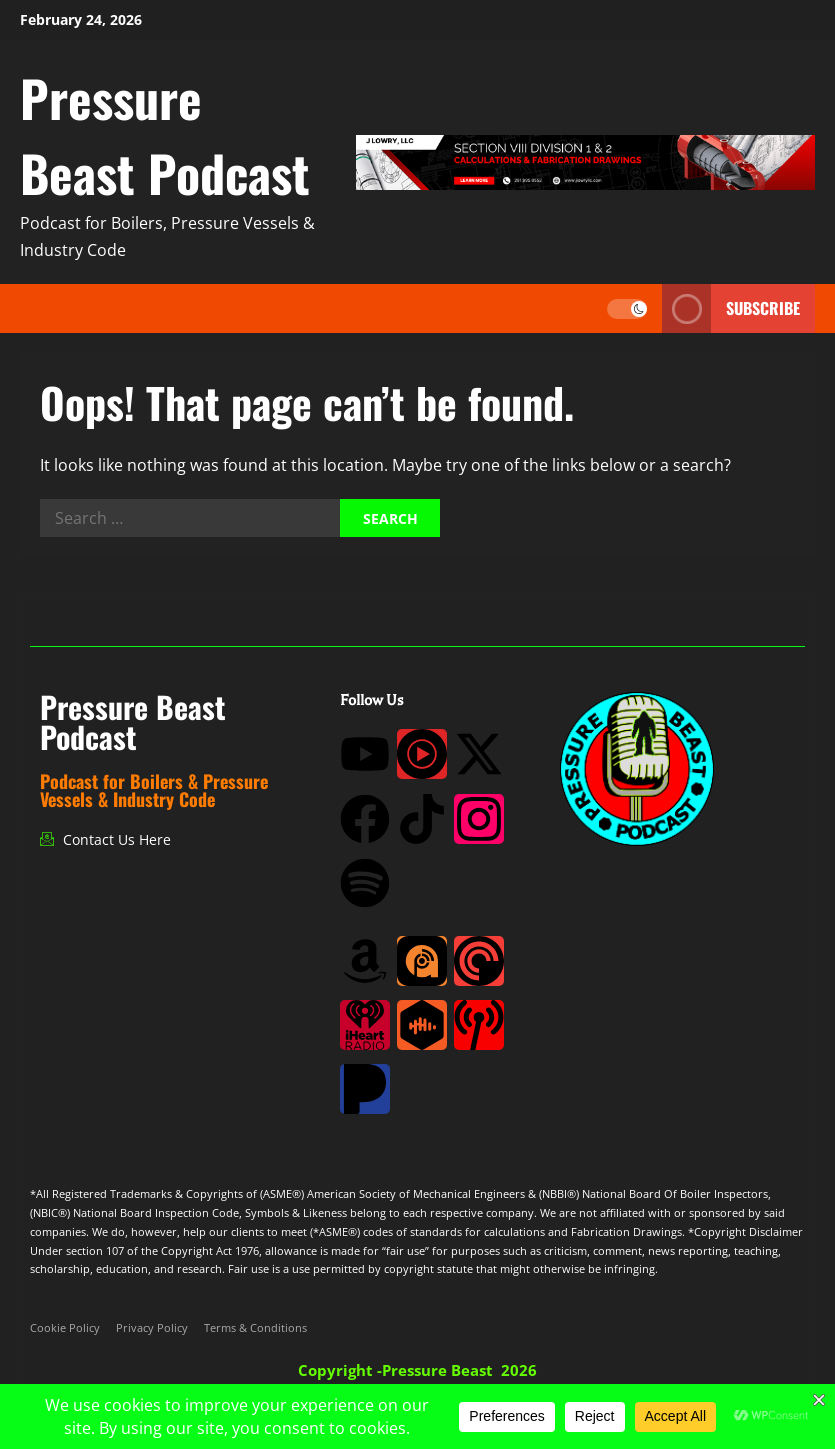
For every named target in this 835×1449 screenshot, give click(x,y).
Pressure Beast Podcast (165, 134)
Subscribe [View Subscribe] (731, 308)
